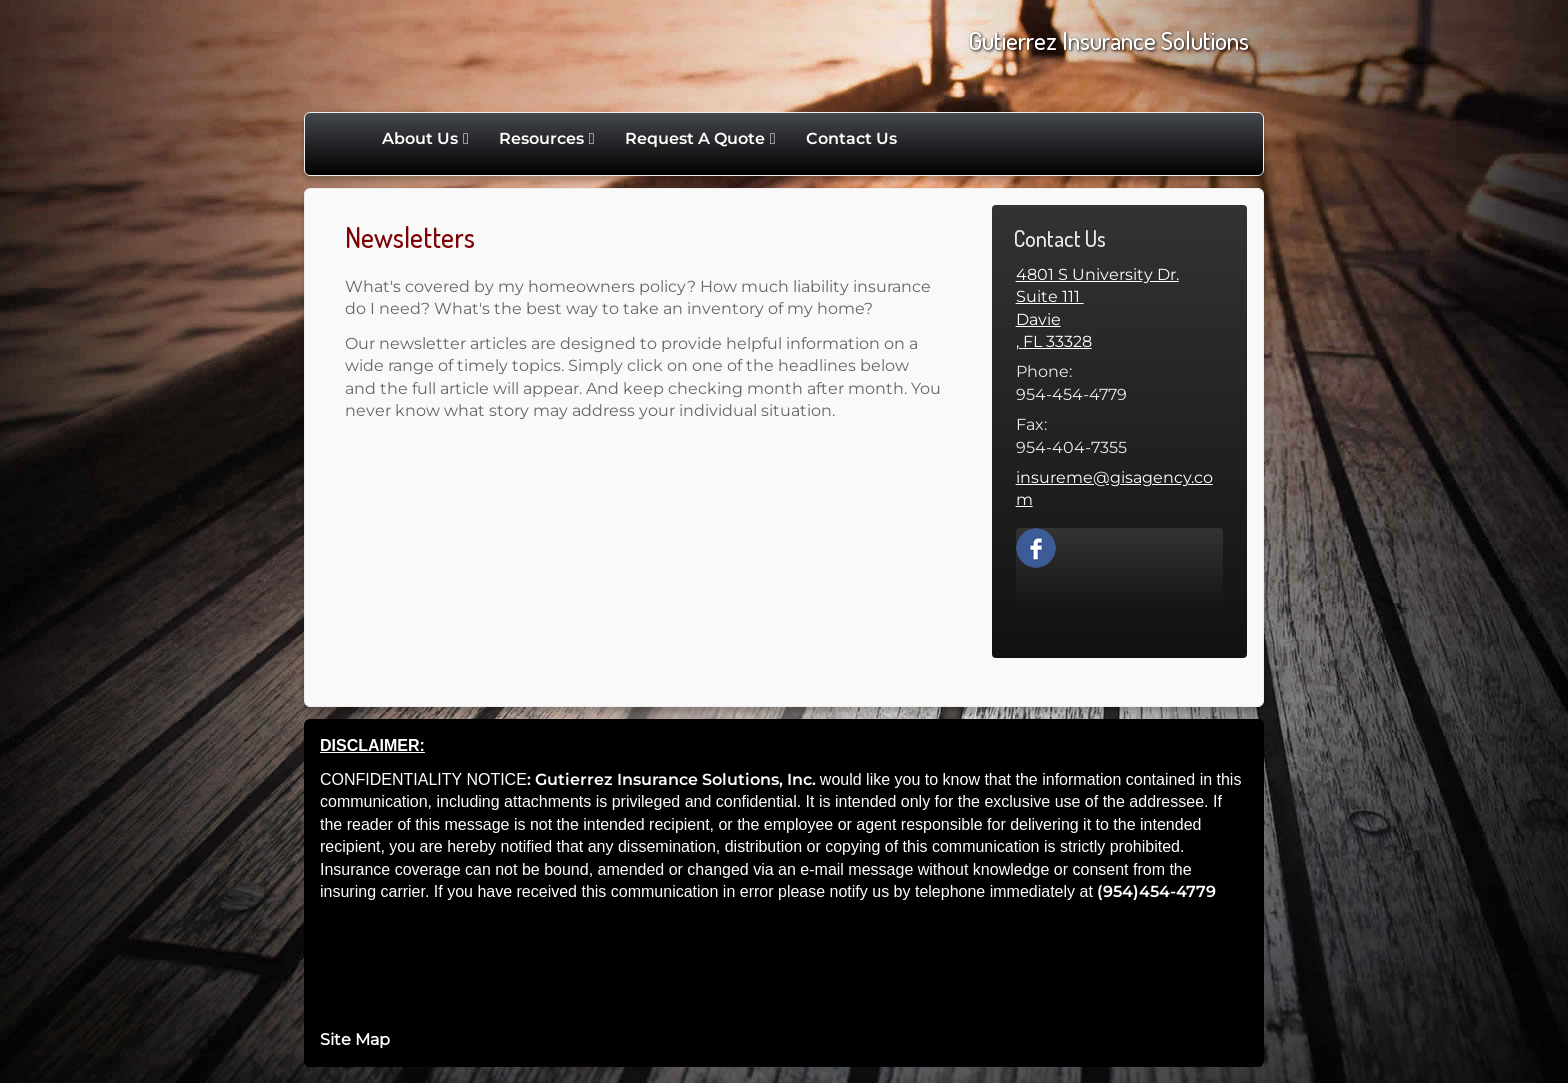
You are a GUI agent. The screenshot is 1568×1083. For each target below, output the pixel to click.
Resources (541, 138)
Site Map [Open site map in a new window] (355, 1039)
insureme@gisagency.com (1114, 488)
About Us (420, 138)
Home (346, 139)
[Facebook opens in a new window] (1036, 546)
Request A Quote (695, 138)
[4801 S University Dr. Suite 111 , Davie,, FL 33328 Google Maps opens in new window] (1119, 309)
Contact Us (851, 138)
